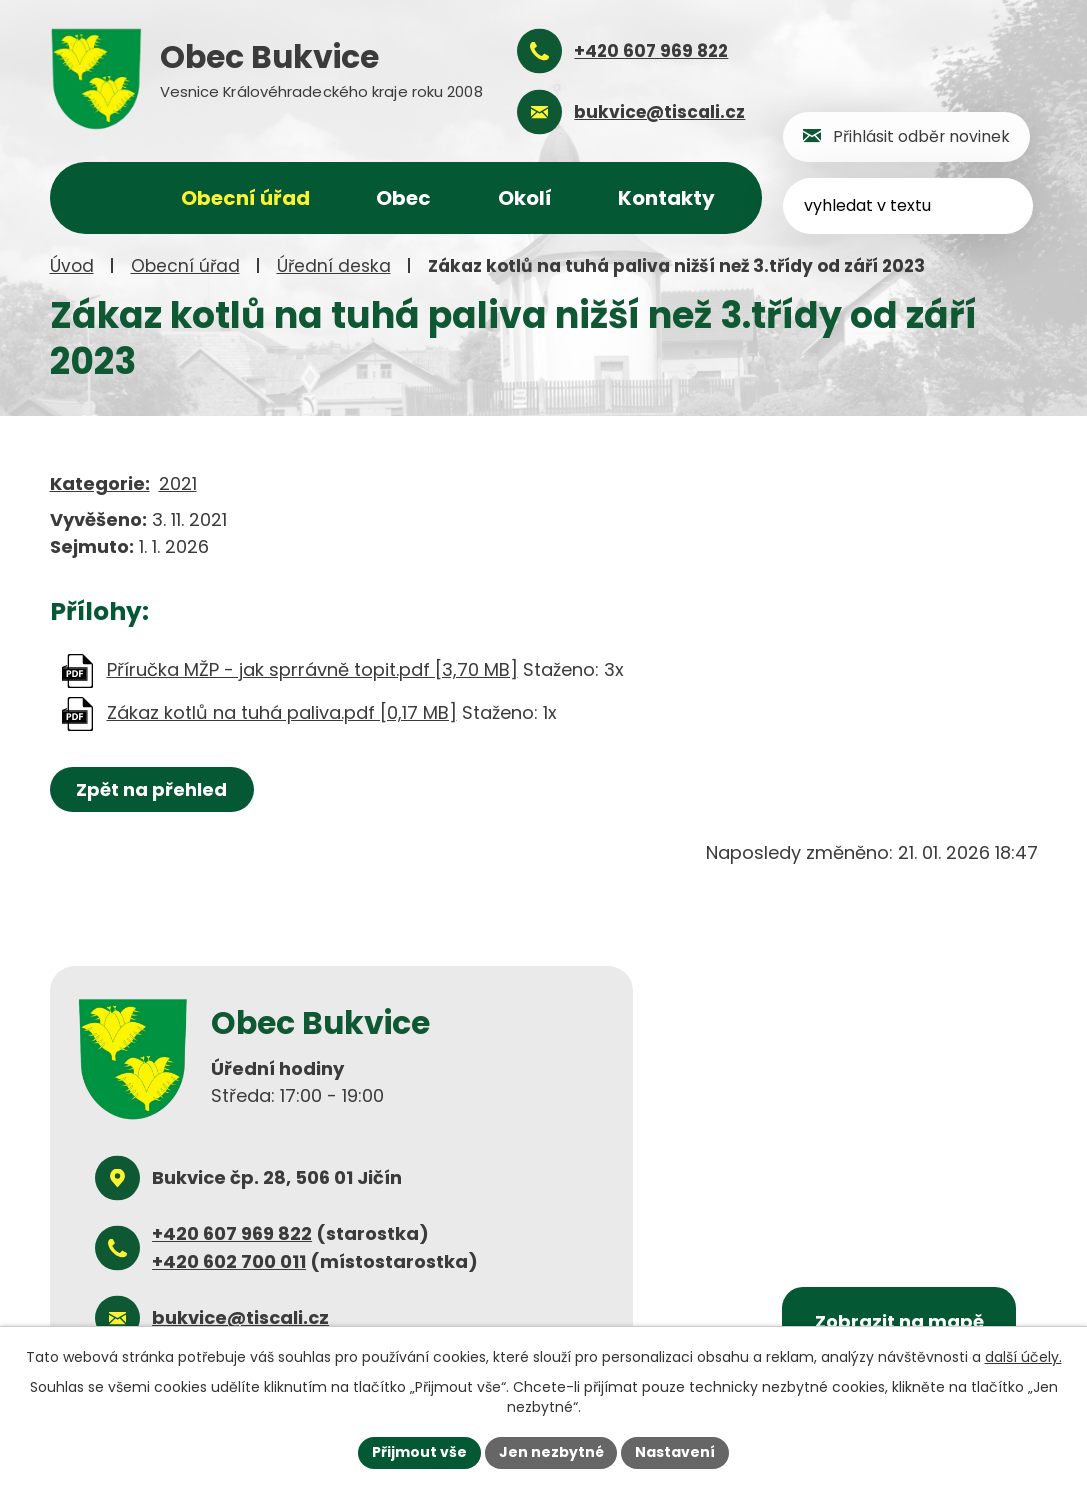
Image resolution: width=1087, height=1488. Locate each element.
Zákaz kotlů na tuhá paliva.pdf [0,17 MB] (282, 712)
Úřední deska (334, 266)
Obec (403, 198)
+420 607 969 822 (232, 1233)
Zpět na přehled (152, 789)
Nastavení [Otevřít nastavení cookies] (676, 1452)
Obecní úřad (185, 266)
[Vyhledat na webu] (910, 206)
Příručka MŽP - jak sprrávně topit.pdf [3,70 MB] (312, 669)
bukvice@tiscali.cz (240, 1317)
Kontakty (666, 198)
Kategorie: (100, 483)
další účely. (1023, 1357)
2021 (178, 483)
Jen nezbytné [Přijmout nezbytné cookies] (551, 1452)
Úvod (72, 266)
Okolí (525, 198)
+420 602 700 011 (229, 1261)
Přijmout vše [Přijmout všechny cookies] (419, 1452)
